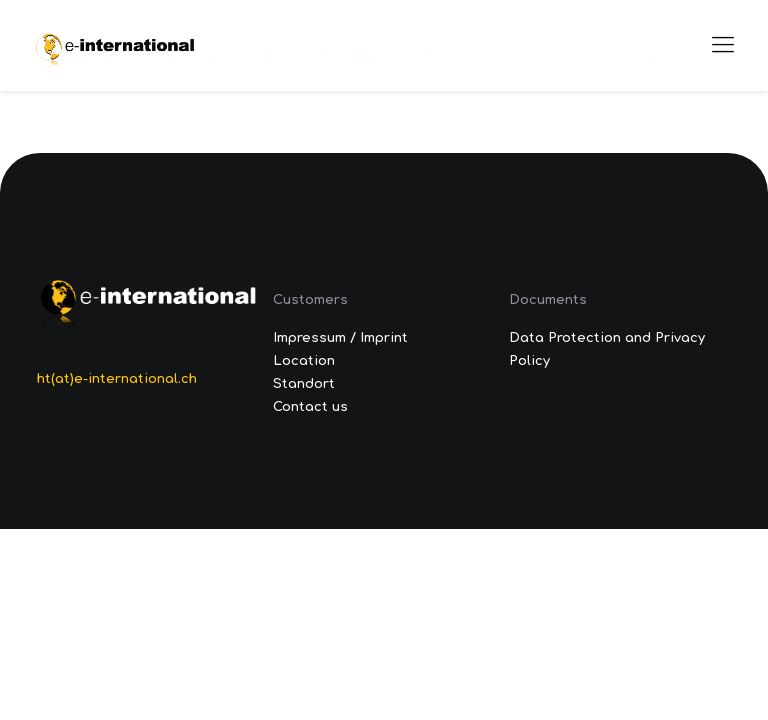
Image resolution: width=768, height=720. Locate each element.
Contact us (310, 407)
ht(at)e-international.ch (117, 379)
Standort (304, 384)
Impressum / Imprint (340, 338)
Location (304, 361)
